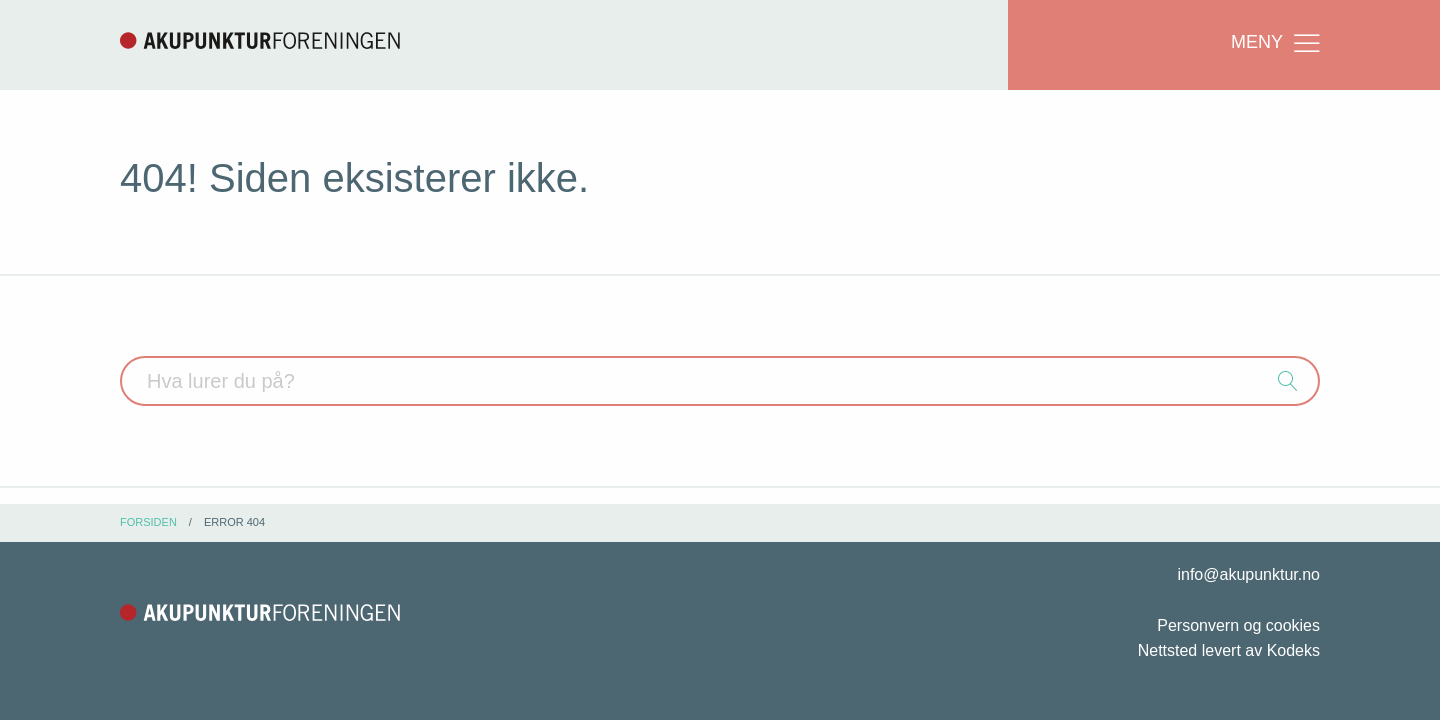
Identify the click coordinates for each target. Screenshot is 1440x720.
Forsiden (148, 522)
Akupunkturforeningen (260, 40)
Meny (1277, 43)
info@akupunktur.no (1248, 574)
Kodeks (1293, 650)
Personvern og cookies (1238, 625)
